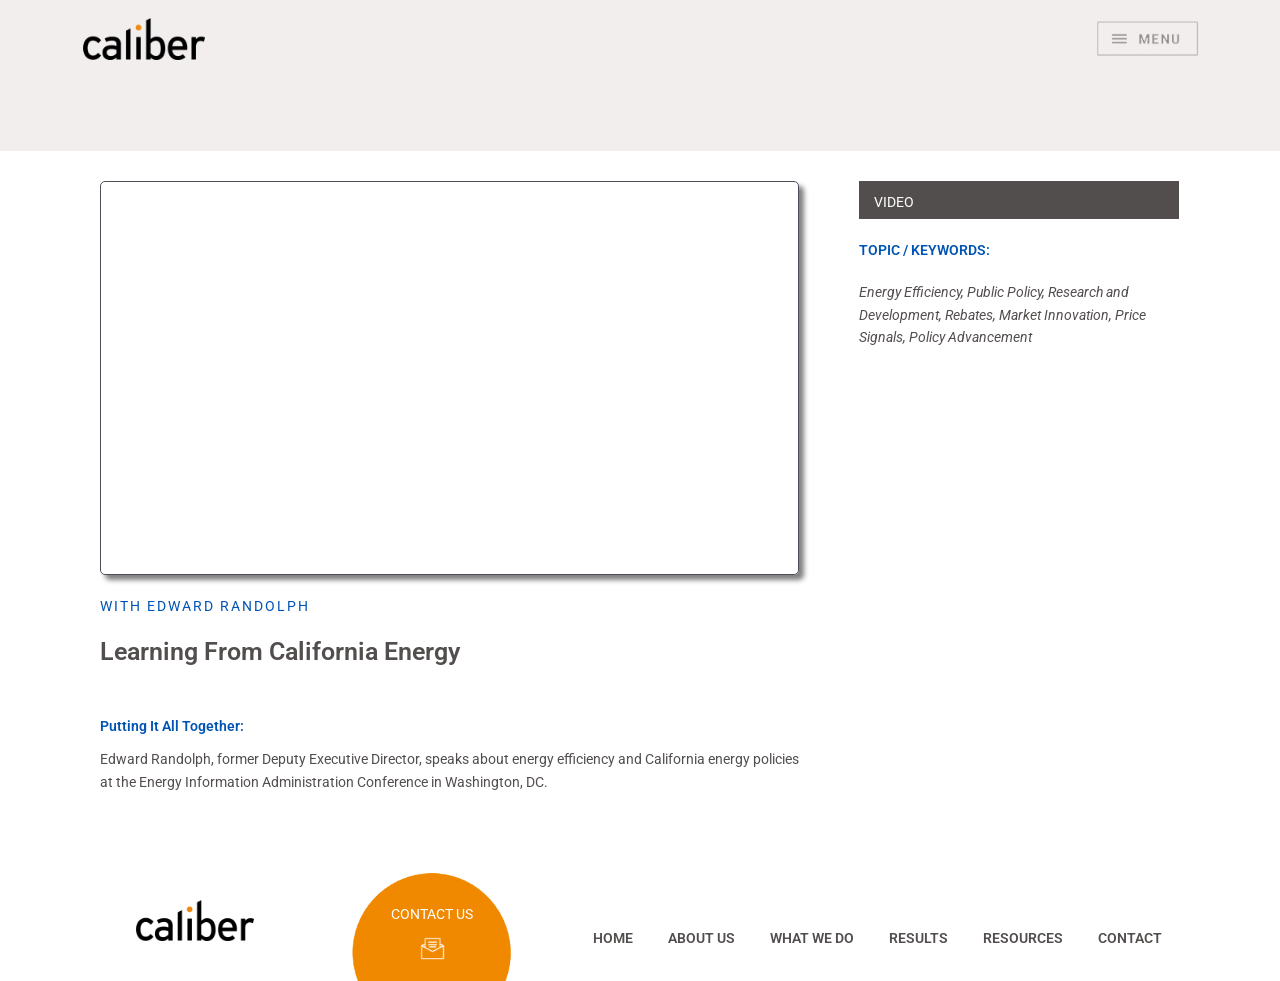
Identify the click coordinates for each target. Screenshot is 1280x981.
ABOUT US (701, 938)
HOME (613, 938)
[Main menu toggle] (1147, 39)
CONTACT (1130, 938)
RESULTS (918, 938)
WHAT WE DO (812, 938)
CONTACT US (432, 914)
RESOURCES (1023, 938)
